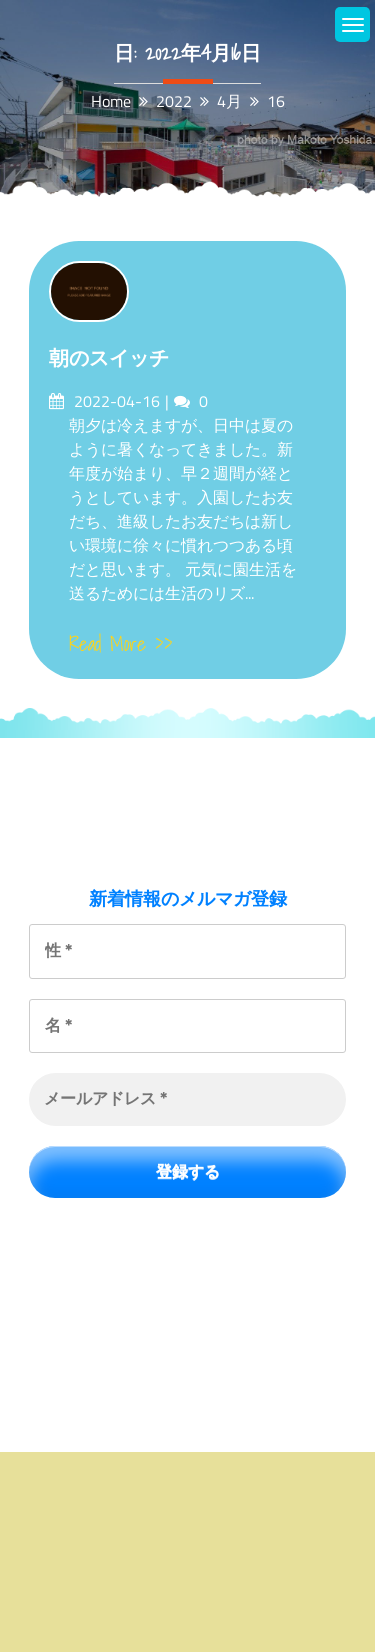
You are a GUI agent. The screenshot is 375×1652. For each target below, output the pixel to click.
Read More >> (121, 644)
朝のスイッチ (109, 358)
